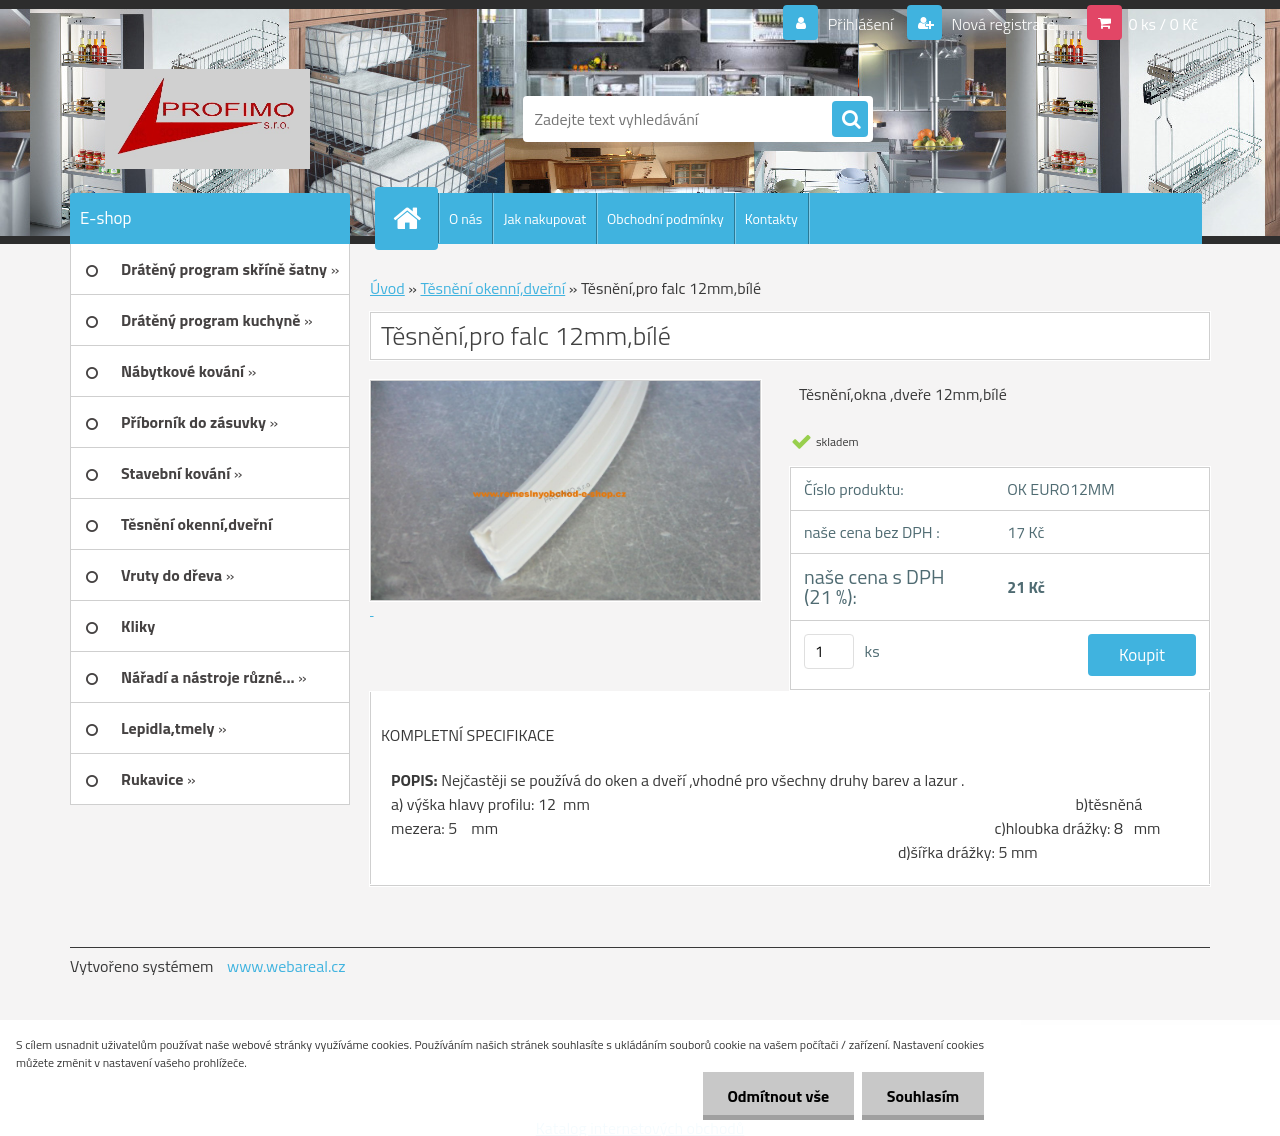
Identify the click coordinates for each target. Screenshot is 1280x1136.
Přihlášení (860, 24)
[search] (850, 120)
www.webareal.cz (286, 966)
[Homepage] (415, 218)
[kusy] (829, 651)
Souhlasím (922, 1096)
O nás (465, 218)
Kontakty (771, 218)
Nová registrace (1002, 24)
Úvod (387, 288)
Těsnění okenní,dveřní (492, 288)
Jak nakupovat (544, 218)
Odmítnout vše (778, 1096)
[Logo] (207, 119)
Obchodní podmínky (665, 218)
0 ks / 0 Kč (1163, 24)
